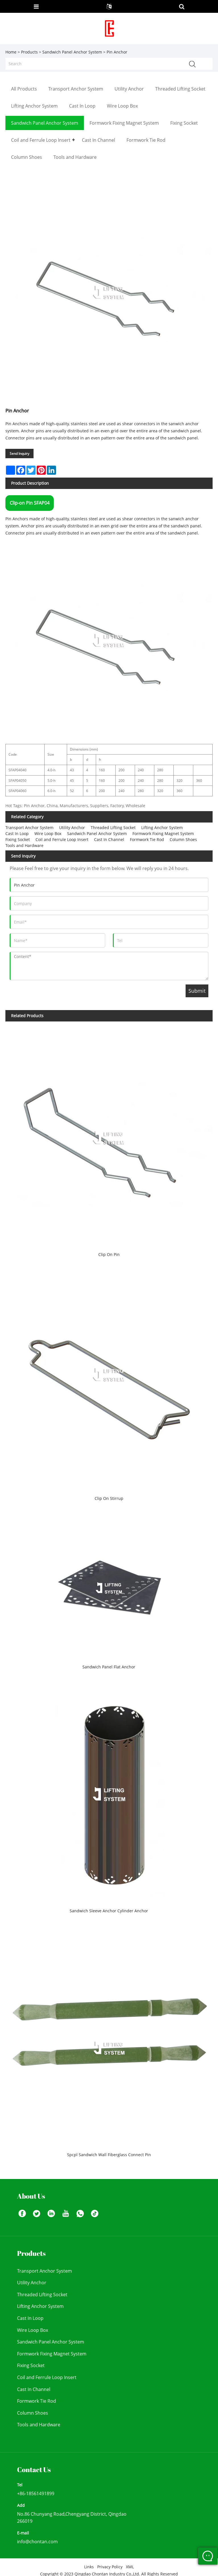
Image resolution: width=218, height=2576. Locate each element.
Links (89, 2566)
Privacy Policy (110, 2566)
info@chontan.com (37, 2541)
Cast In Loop (17, 833)
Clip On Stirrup (109, 1498)
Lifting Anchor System (162, 827)
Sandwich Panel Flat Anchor (108, 1667)
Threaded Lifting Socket (113, 827)
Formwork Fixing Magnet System (163, 833)
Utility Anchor (72, 827)
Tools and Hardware (24, 845)
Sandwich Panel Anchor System (72, 52)
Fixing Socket (17, 839)
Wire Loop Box (47, 833)
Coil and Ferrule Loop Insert (62, 839)
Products (29, 52)
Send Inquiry (19, 453)
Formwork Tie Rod (147, 839)
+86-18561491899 (35, 2493)
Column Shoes (183, 839)
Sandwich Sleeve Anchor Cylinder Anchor (109, 1910)
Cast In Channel (109, 839)
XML (130, 2566)
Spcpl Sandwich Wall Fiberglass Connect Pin (109, 2154)
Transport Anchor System (29, 827)
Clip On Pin (109, 1254)
